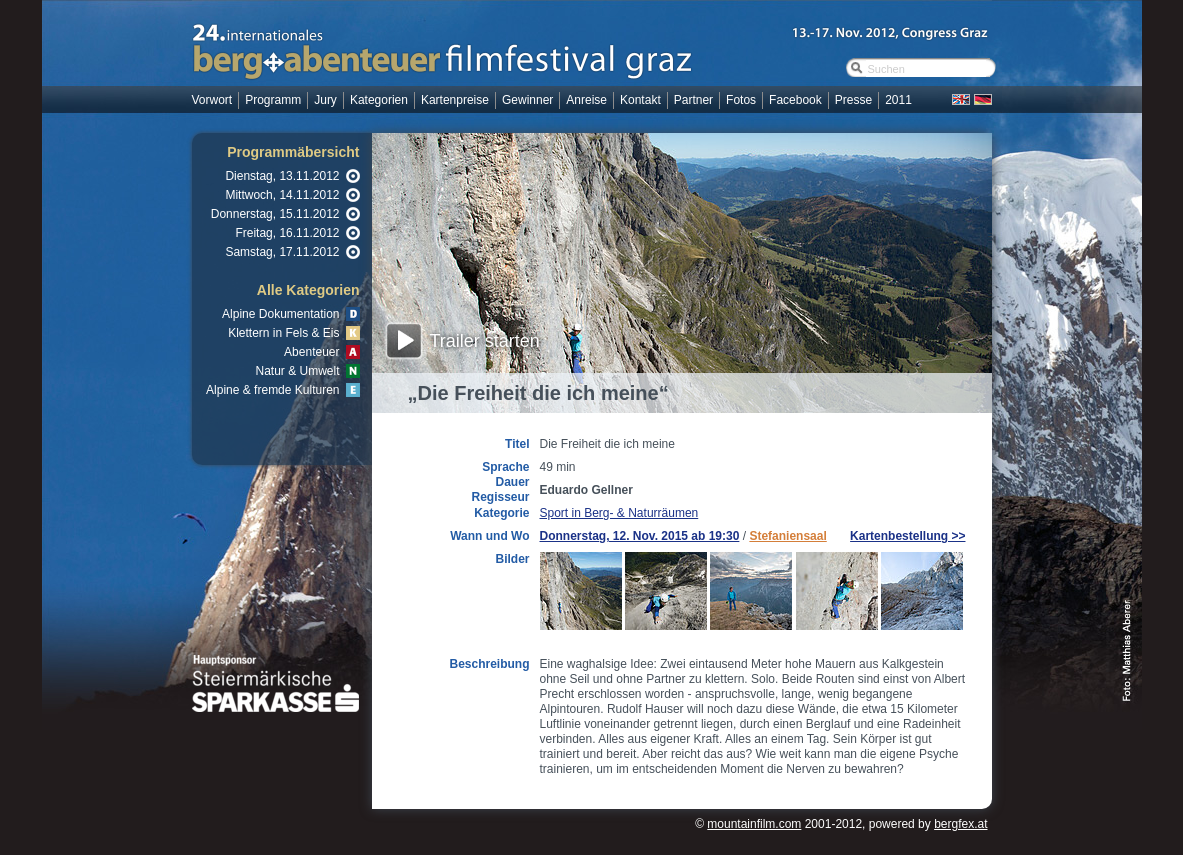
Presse (853, 100)
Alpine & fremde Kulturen (272, 390)
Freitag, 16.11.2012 (287, 233)
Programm (273, 100)
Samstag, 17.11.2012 (282, 252)
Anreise (586, 100)
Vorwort (212, 100)
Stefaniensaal (787, 536)
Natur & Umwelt (297, 371)
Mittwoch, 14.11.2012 (282, 195)
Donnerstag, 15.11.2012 (275, 214)
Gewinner (527, 100)
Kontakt (640, 100)
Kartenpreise (455, 100)
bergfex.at (960, 824)
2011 (898, 100)
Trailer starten (485, 341)
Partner (693, 100)
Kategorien (379, 100)
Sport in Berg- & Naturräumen (619, 513)
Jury (325, 100)
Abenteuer (311, 352)
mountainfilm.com (754, 824)
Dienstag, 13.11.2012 (282, 176)
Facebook (795, 100)
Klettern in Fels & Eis (283, 333)
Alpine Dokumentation (280, 314)
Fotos (741, 100)
